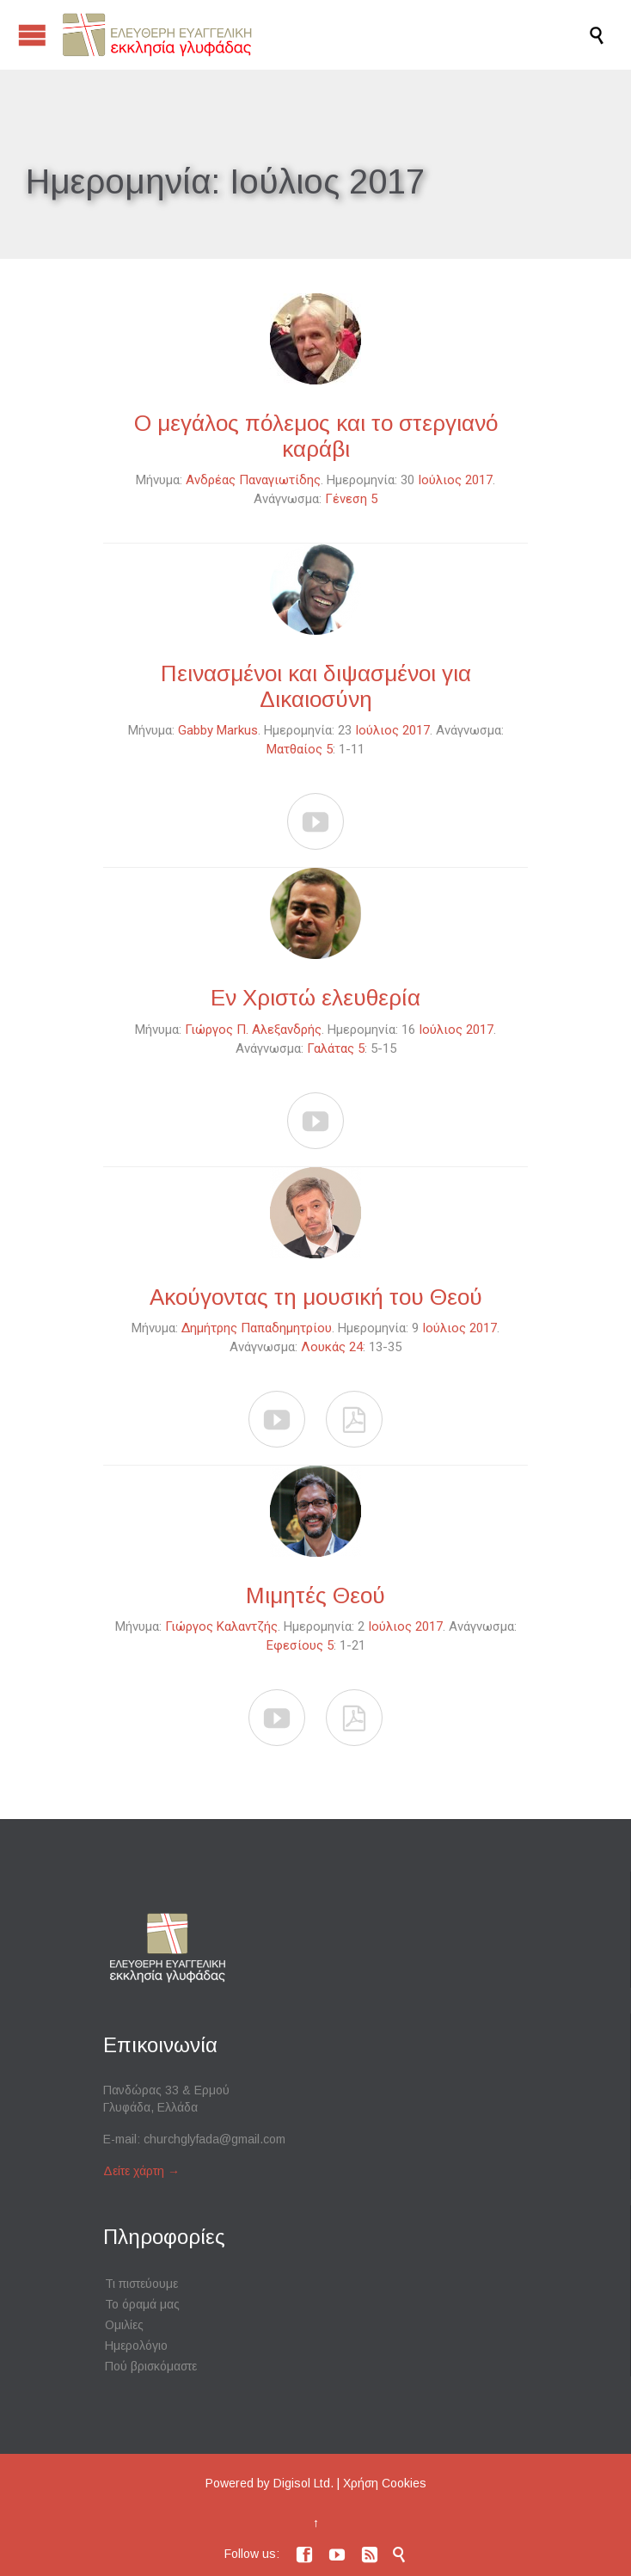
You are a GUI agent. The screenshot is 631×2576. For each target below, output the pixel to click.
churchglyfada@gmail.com (214, 2139)
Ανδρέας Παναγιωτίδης (253, 480)
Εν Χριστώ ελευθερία (315, 998)
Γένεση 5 (351, 499)
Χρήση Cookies (384, 2483)
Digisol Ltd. (303, 2483)
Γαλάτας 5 (336, 1048)
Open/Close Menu (32, 35)
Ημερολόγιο (136, 2345)
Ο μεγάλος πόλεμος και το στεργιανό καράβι (316, 436)
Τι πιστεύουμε (141, 2283)
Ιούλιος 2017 (455, 480)
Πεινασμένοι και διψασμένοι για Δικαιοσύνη (316, 686)
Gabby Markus (218, 730)
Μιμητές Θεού (315, 1595)
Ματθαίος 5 (299, 749)
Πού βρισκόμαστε (151, 2366)
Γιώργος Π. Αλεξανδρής (253, 1029)
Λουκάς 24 (332, 1347)
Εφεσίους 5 (300, 1645)
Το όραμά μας (142, 2304)
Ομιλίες (124, 2325)
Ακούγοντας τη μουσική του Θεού (316, 1297)
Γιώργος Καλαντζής (221, 1626)
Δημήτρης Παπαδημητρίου (256, 1328)
